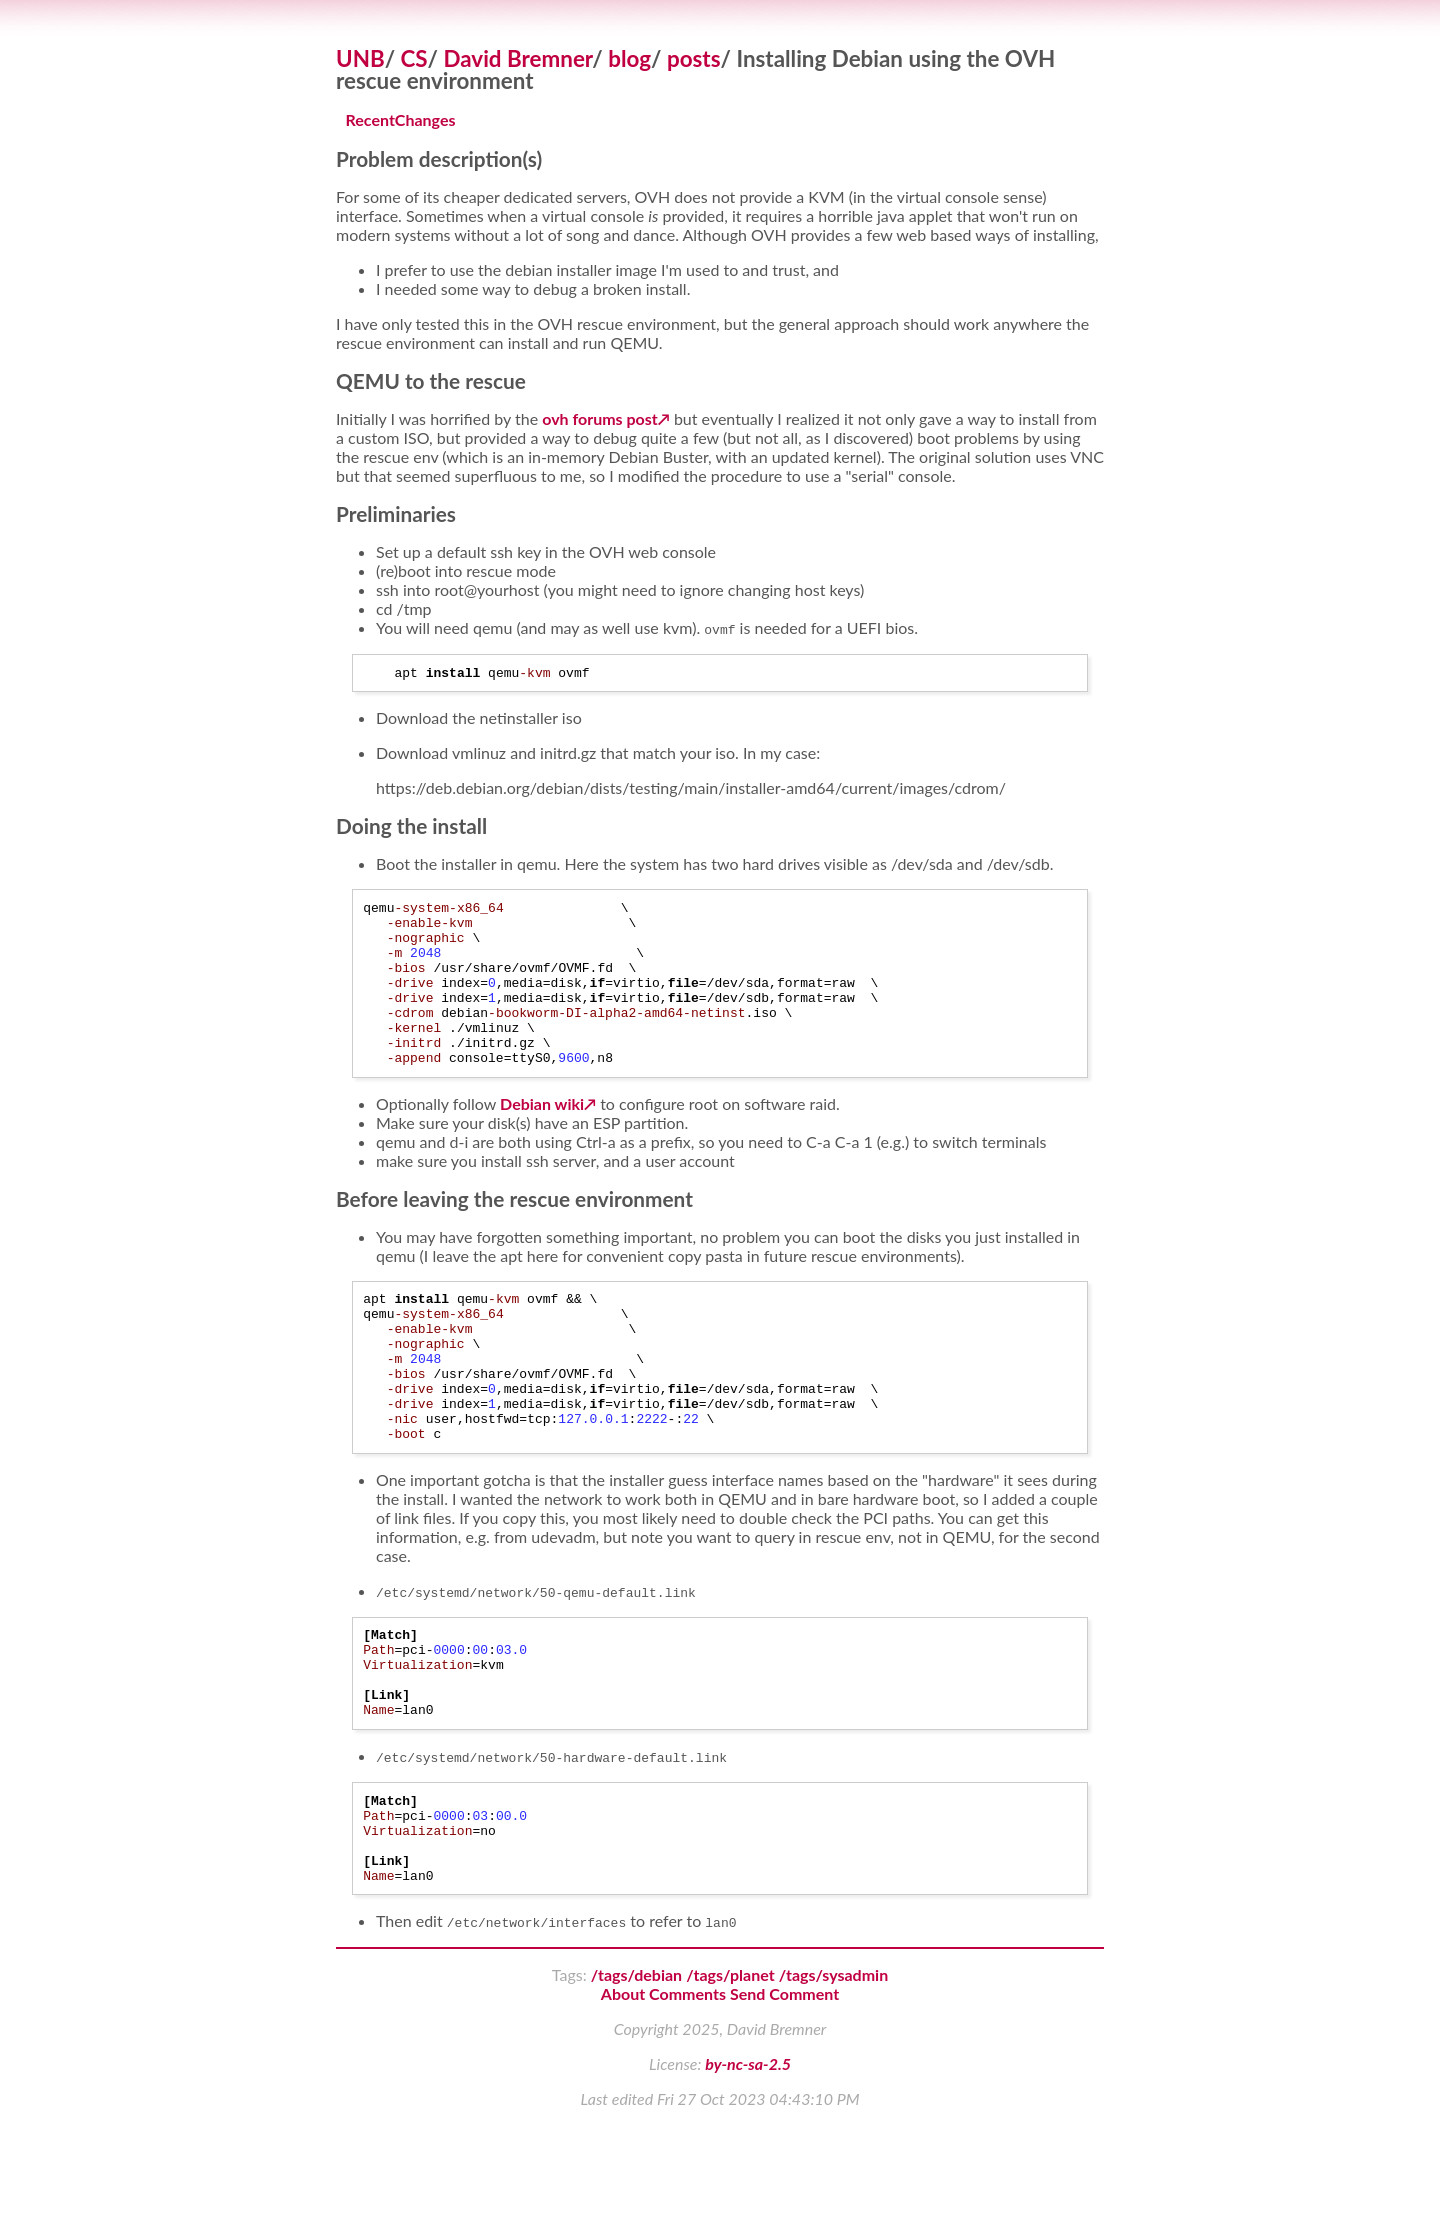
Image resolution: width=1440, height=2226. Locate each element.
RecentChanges (401, 119)
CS (414, 58)
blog (629, 58)
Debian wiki (542, 1139)
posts (694, 58)
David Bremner (518, 58)
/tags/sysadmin (833, 2076)
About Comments (663, 2095)
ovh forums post (600, 418)
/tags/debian (636, 2076)
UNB (360, 58)
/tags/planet (730, 2076)
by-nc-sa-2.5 (748, 2165)
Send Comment (784, 2095)
